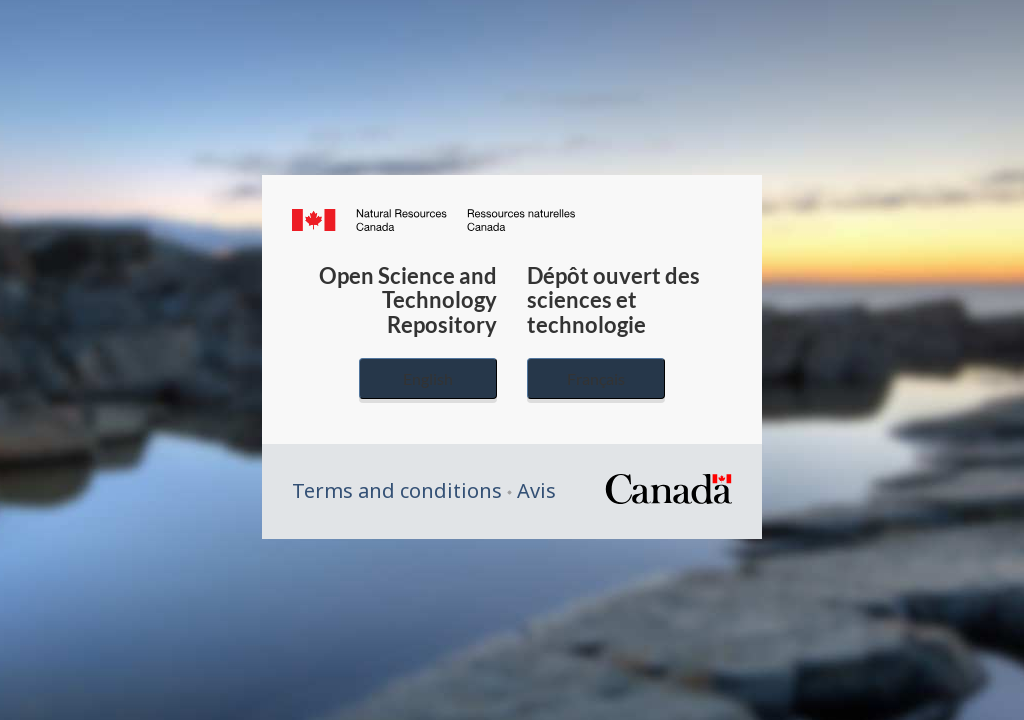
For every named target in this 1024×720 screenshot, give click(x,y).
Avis (536, 490)
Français (596, 378)
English (428, 378)
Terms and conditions (397, 490)
